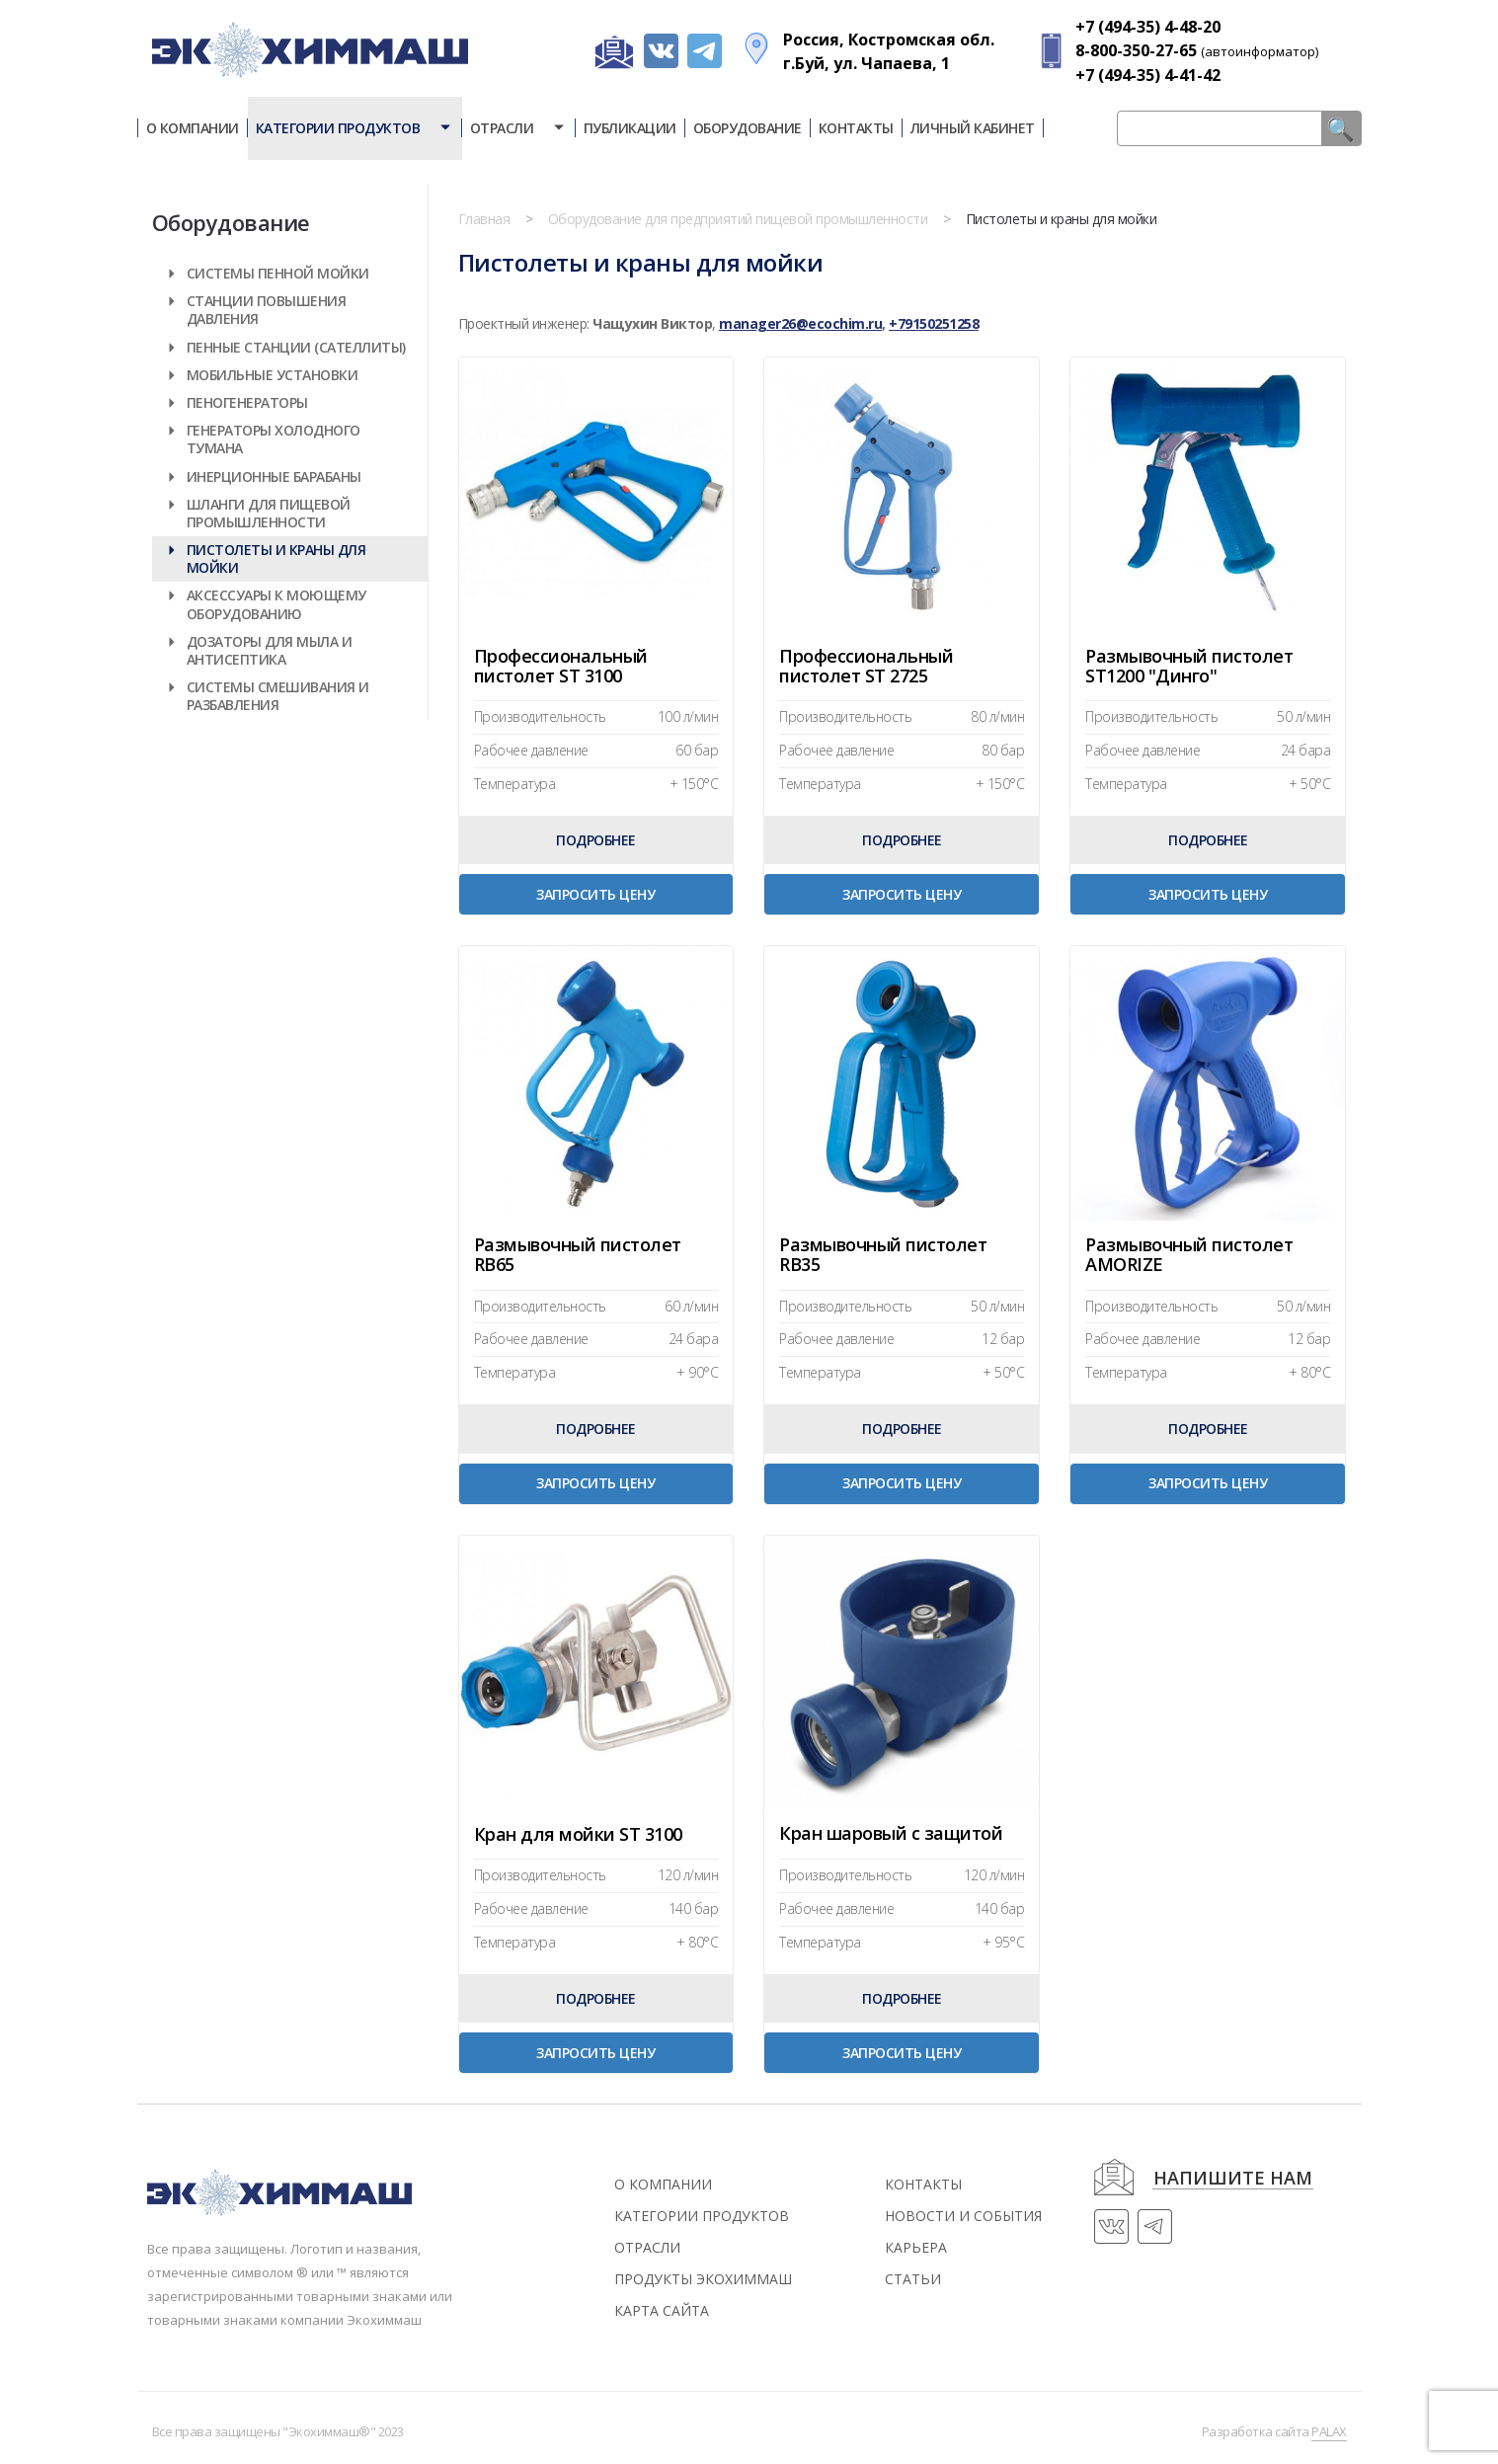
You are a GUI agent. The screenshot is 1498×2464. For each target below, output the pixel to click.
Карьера (916, 2247)
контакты (923, 2184)
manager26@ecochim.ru (800, 323)
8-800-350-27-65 (1136, 50)
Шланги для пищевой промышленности (269, 513)
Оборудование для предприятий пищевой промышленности (738, 218)
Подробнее (596, 840)
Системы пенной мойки (278, 273)
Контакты (856, 128)
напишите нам (1232, 2179)
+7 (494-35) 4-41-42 (1148, 75)
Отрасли (518, 128)
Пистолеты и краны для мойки (276, 558)
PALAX (1329, 2431)
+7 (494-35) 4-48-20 (1148, 27)
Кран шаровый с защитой (890, 1834)
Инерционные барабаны (274, 476)
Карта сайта (661, 2310)
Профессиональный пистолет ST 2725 (866, 666)
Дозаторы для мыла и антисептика (270, 650)
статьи (913, 2278)
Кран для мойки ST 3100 (578, 1835)
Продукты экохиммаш (703, 2278)
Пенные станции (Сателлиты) (296, 347)
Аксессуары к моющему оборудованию (276, 604)
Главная (484, 218)
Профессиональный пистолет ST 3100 (561, 666)
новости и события (963, 2215)
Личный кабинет (972, 128)
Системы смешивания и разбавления (278, 695)
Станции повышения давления (267, 309)
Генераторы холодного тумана (273, 439)
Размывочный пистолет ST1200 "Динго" (1189, 666)
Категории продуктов (354, 128)
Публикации (630, 128)
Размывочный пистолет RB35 (882, 1254)
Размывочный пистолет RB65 (577, 1254)
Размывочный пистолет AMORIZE (1189, 1254)
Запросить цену (595, 894)
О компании (192, 128)
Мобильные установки (272, 374)
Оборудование (747, 128)
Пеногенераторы (247, 402)
